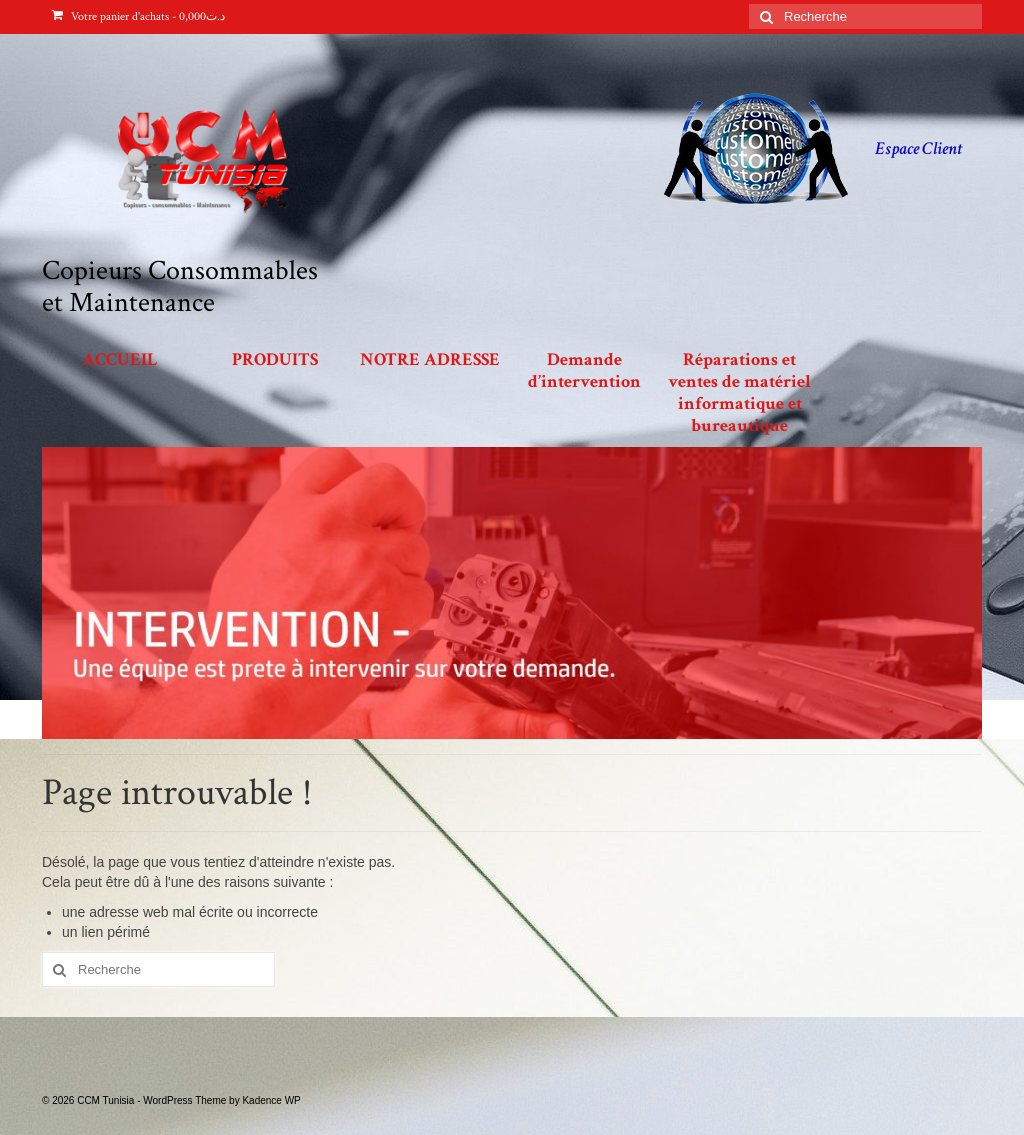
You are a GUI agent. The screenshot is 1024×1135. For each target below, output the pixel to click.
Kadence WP (271, 1100)
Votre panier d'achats (138, 16)
